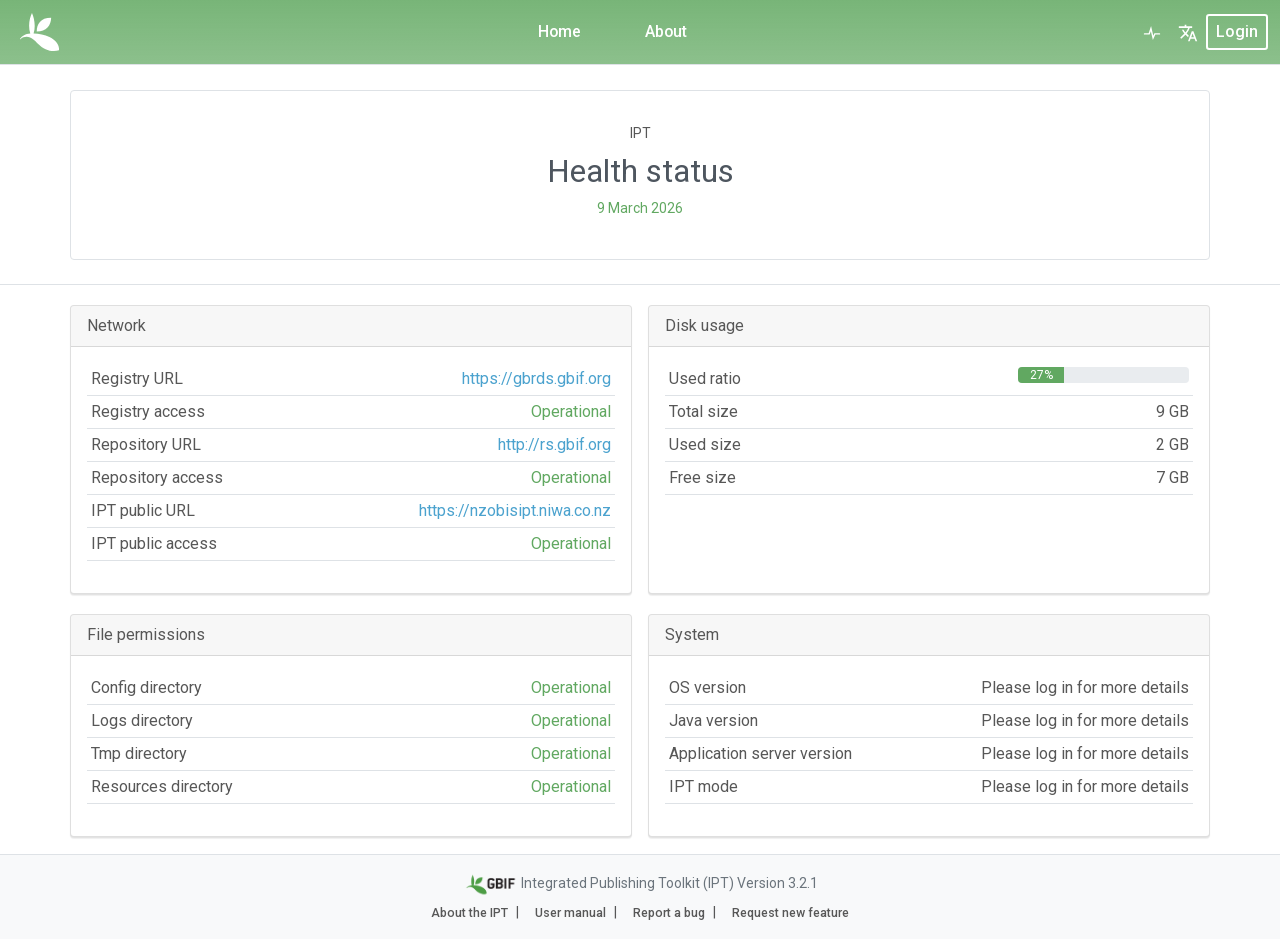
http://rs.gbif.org (554, 444)
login (1237, 31)
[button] (1188, 32)
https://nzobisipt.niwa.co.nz (515, 510)
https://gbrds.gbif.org (536, 378)
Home (559, 31)
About (666, 31)
